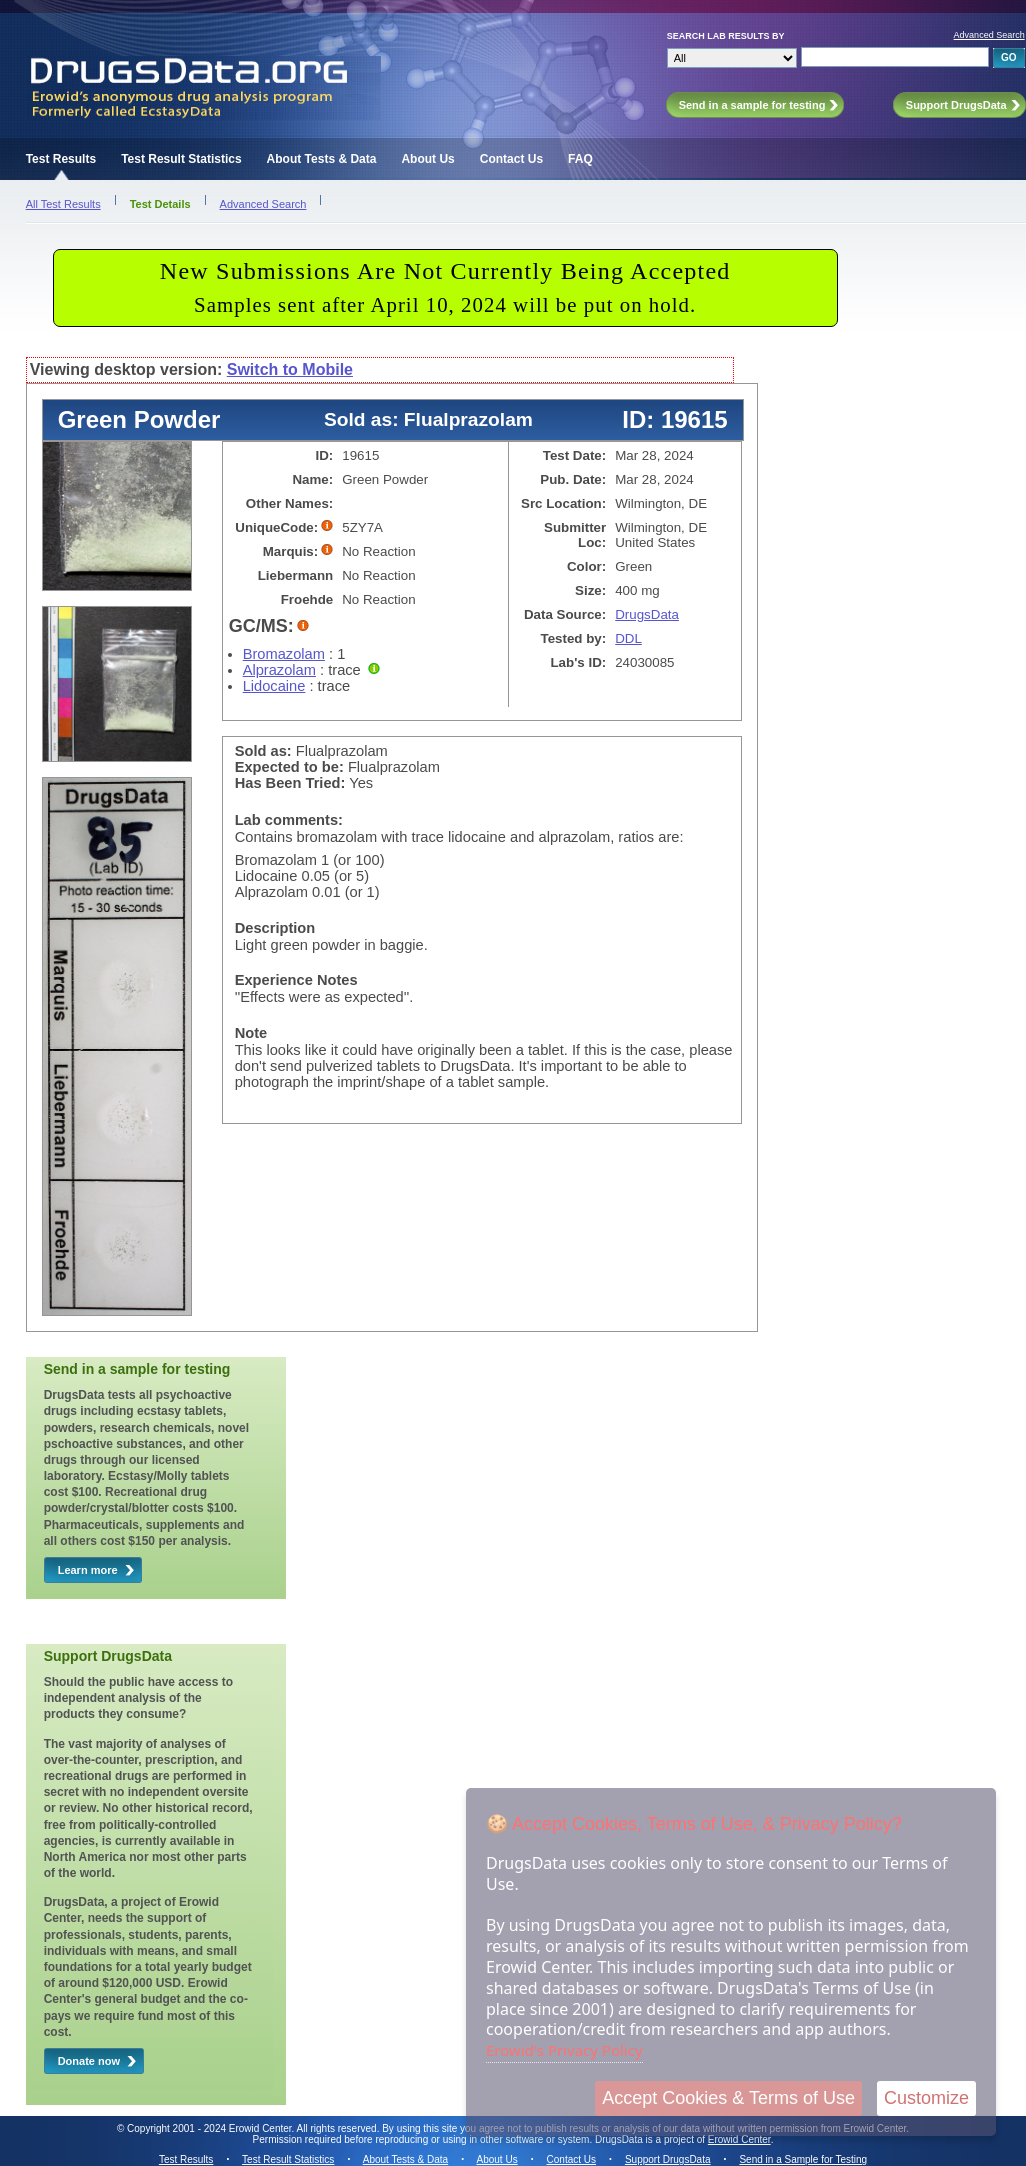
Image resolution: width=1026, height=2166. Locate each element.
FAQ (580, 159)
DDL (628, 638)
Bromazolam (284, 654)
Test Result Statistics (181, 159)
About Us (427, 159)
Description (275, 928)
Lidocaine (274, 686)
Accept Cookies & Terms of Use (728, 2098)
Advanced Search (989, 35)
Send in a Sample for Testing (803, 2159)
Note (251, 1033)
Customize (926, 2098)
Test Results (61, 159)
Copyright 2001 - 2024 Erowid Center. (210, 2128)
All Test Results (63, 204)
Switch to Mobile (290, 369)
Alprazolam (279, 670)
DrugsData (647, 614)
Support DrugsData (668, 2159)
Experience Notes (296, 980)
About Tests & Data (322, 159)
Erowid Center (739, 2139)
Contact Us (511, 159)
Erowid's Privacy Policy (564, 2050)
